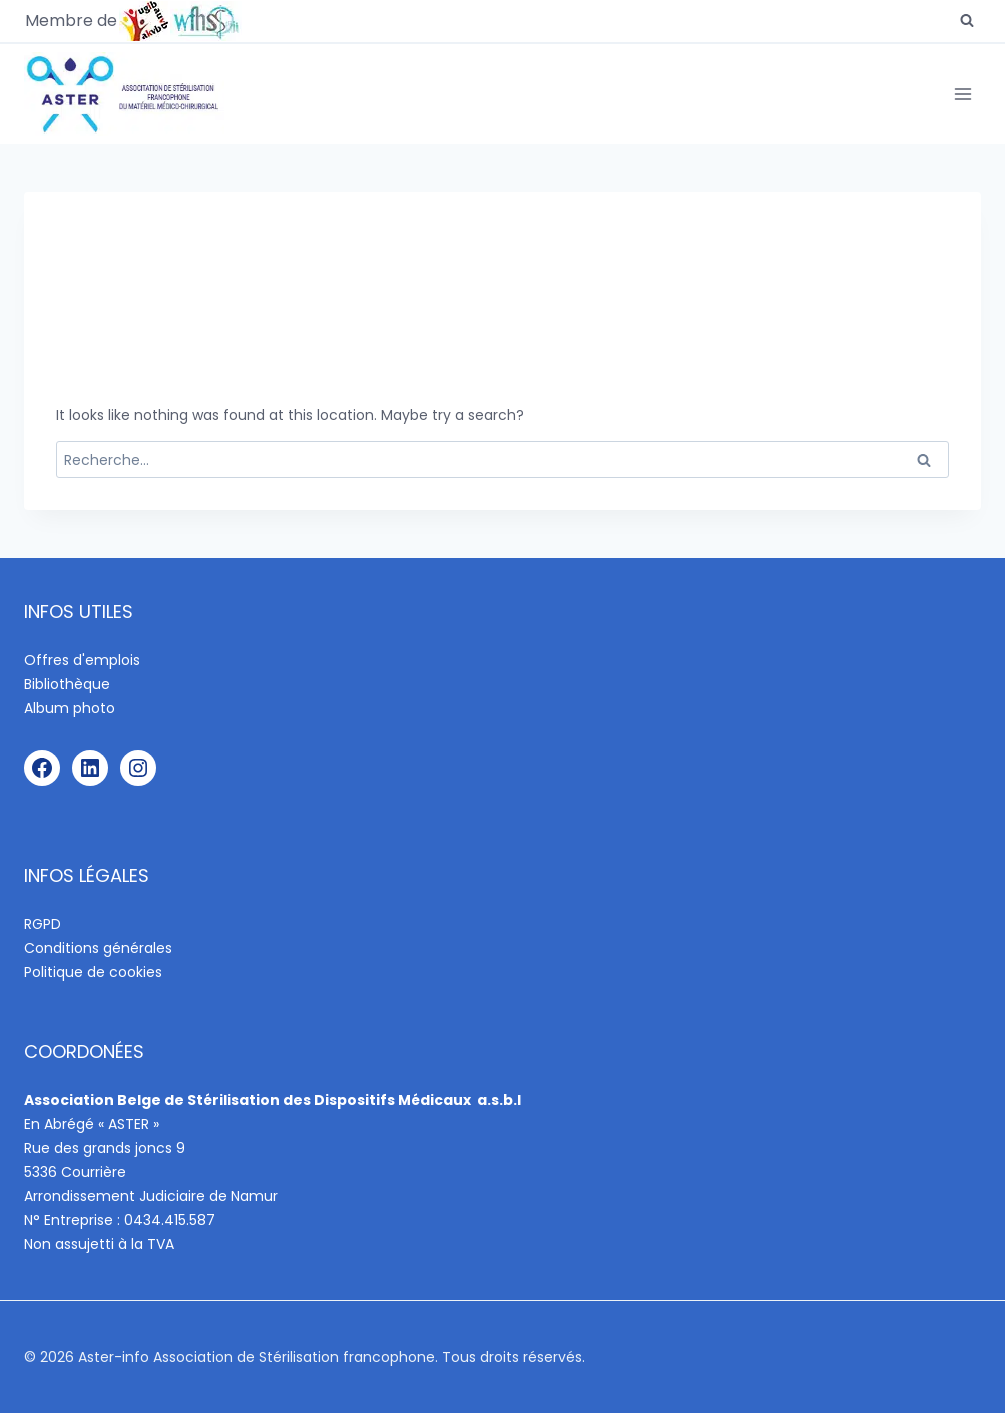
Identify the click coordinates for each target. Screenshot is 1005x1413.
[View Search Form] (967, 21)
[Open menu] (962, 93)
